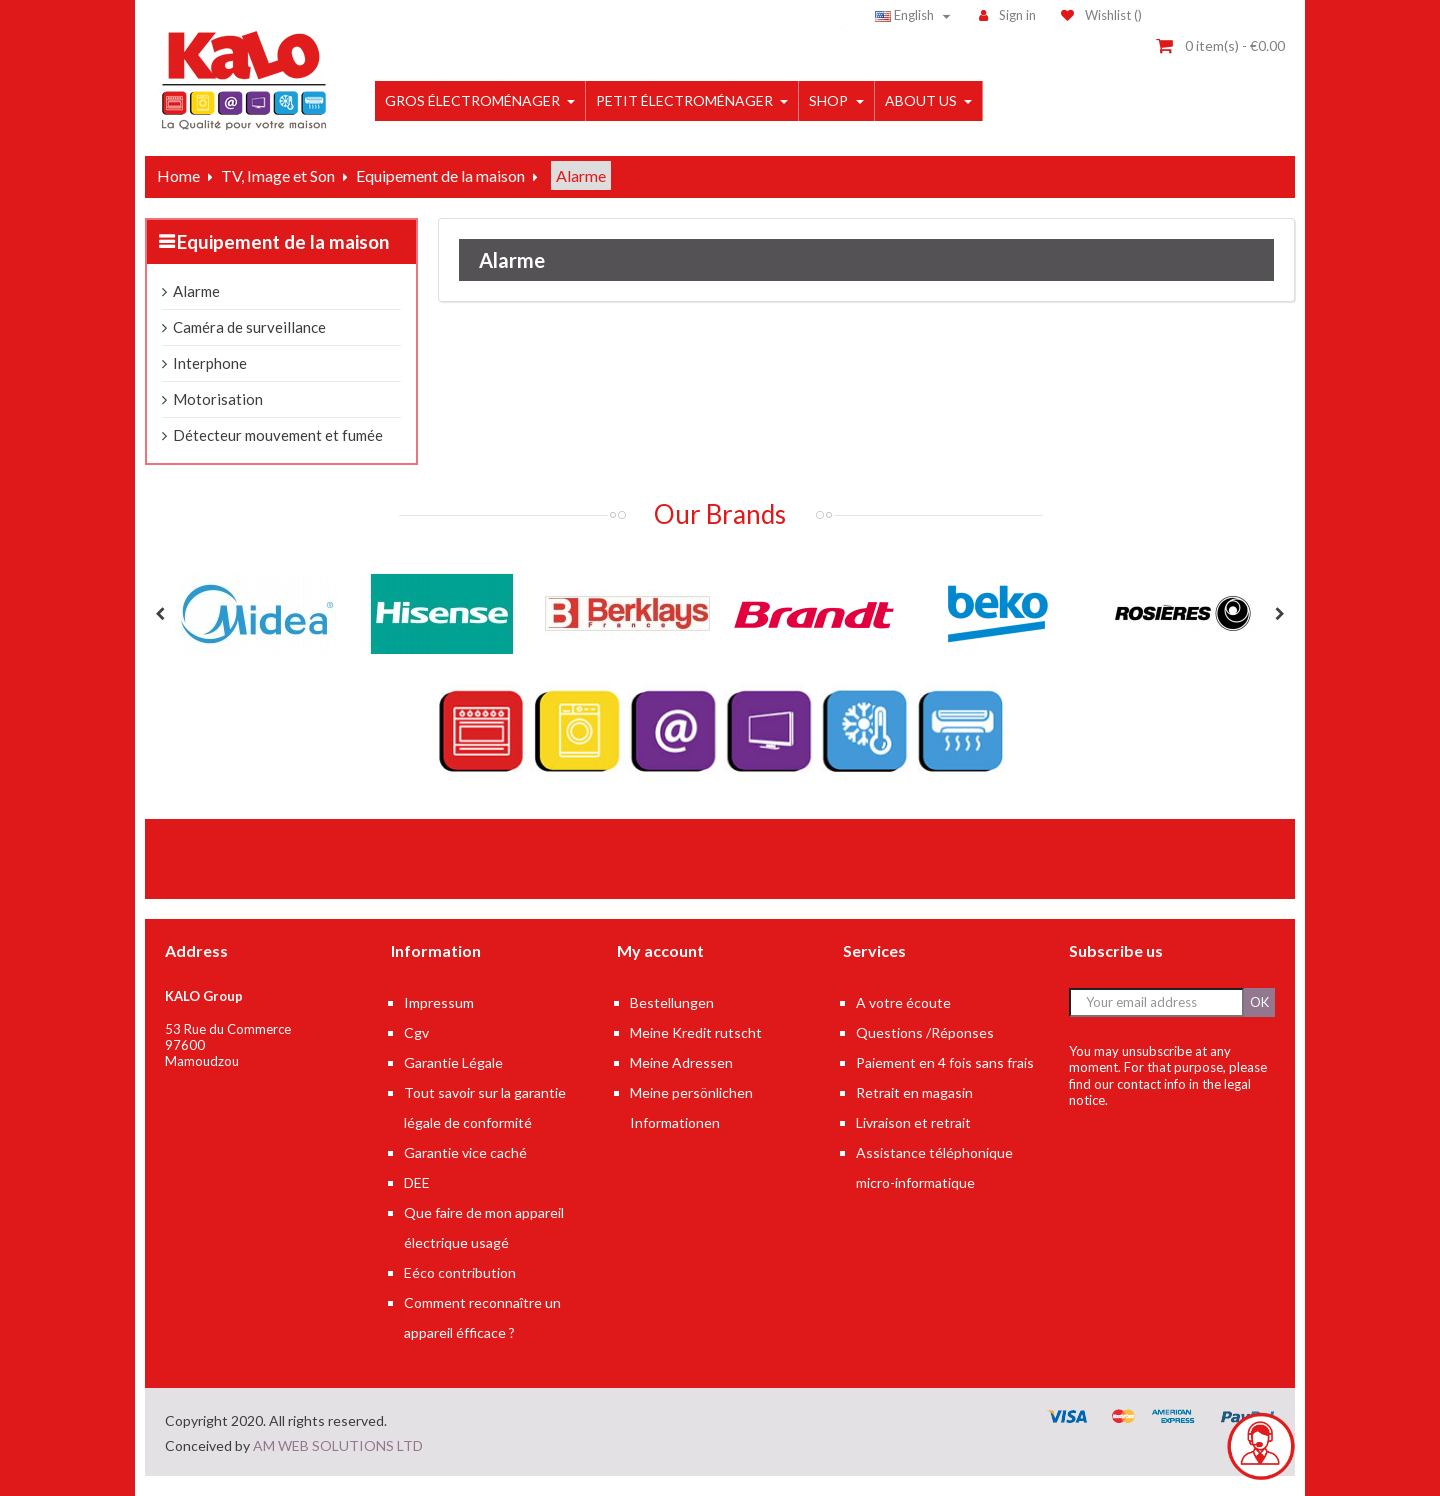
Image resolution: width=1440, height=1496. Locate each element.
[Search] (705, 15)
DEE (417, 1182)
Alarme (196, 291)
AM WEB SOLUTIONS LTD (338, 1445)
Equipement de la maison (283, 241)
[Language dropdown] (915, 15)
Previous (160, 614)
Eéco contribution (460, 1272)
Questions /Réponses (925, 1032)
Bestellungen (672, 1002)
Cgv (416, 1032)
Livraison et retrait (913, 1122)
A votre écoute (903, 1002)
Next (1280, 614)
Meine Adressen (681, 1062)
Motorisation (218, 399)
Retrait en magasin (914, 1092)
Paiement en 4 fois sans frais (945, 1062)
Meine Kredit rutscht (696, 1032)
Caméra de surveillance (249, 327)
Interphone (210, 363)
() (1101, 15)
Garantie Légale (453, 1062)
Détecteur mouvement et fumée (278, 435)
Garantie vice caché (465, 1152)
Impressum (439, 1002)
